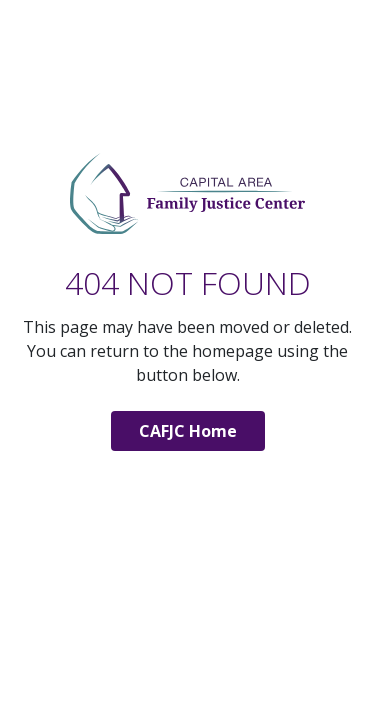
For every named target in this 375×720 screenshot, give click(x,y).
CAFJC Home (188, 431)
